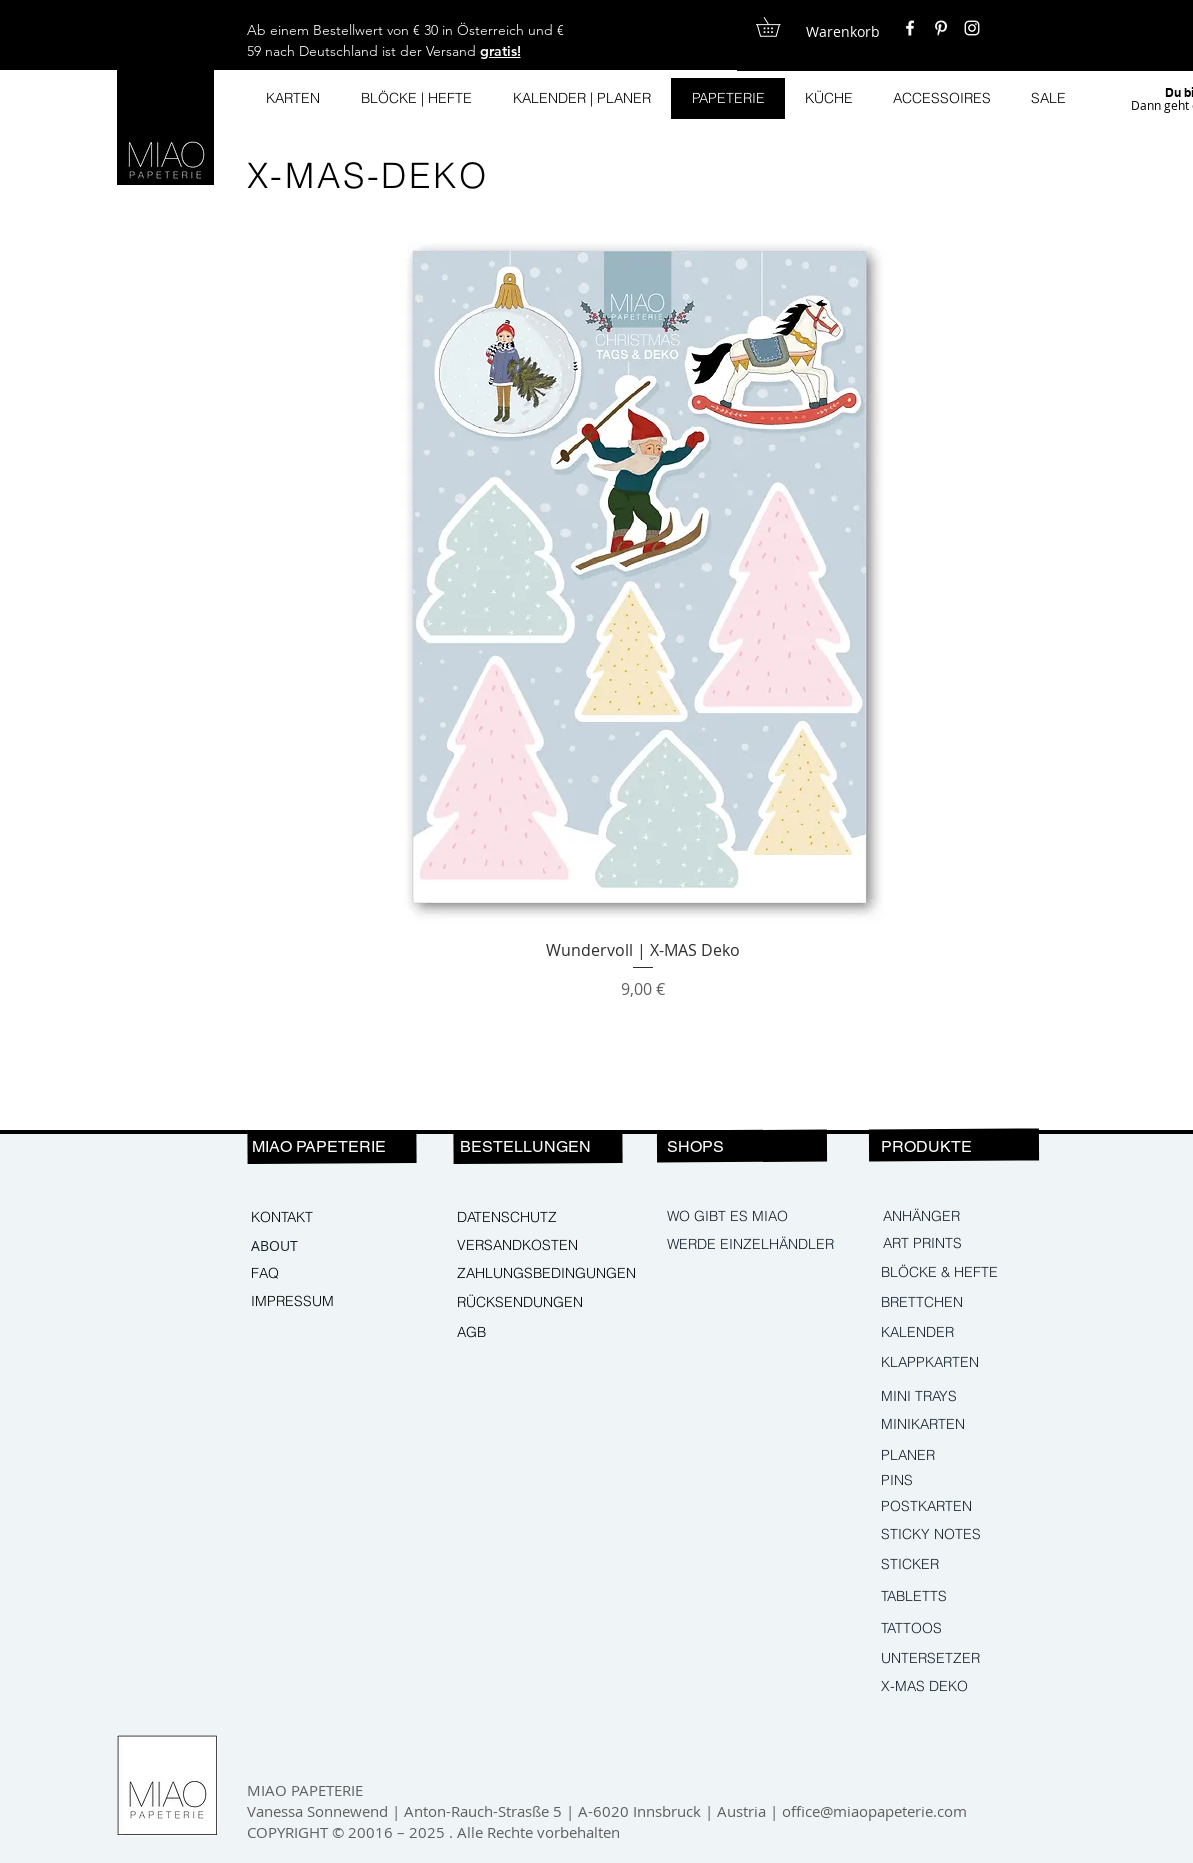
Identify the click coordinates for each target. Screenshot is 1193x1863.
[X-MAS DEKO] (967, 1687)
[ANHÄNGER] (969, 1217)
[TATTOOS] (967, 1629)
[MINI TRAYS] (967, 1397)
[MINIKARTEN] (967, 1425)
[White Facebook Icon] (910, 28)
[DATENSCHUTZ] (525, 1218)
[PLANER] (942, 1456)
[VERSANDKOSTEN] (525, 1246)
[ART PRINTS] (969, 1244)
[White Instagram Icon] (972, 28)
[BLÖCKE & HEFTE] (969, 1273)
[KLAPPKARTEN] (967, 1363)
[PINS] (967, 1481)
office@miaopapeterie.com (874, 1811)
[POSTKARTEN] (942, 1507)
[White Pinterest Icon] (941, 28)
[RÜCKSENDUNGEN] (528, 1303)
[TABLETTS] (967, 1597)
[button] (777, 27)
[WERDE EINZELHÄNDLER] (753, 1245)
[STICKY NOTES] (967, 1535)
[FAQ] (319, 1274)
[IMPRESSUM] (319, 1302)
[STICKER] (967, 1565)
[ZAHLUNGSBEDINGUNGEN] (547, 1274)
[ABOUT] (319, 1246)
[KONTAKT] (319, 1218)
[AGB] (525, 1333)
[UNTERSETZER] (967, 1659)
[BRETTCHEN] (967, 1303)
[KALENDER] (967, 1333)
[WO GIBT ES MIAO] (728, 1217)
